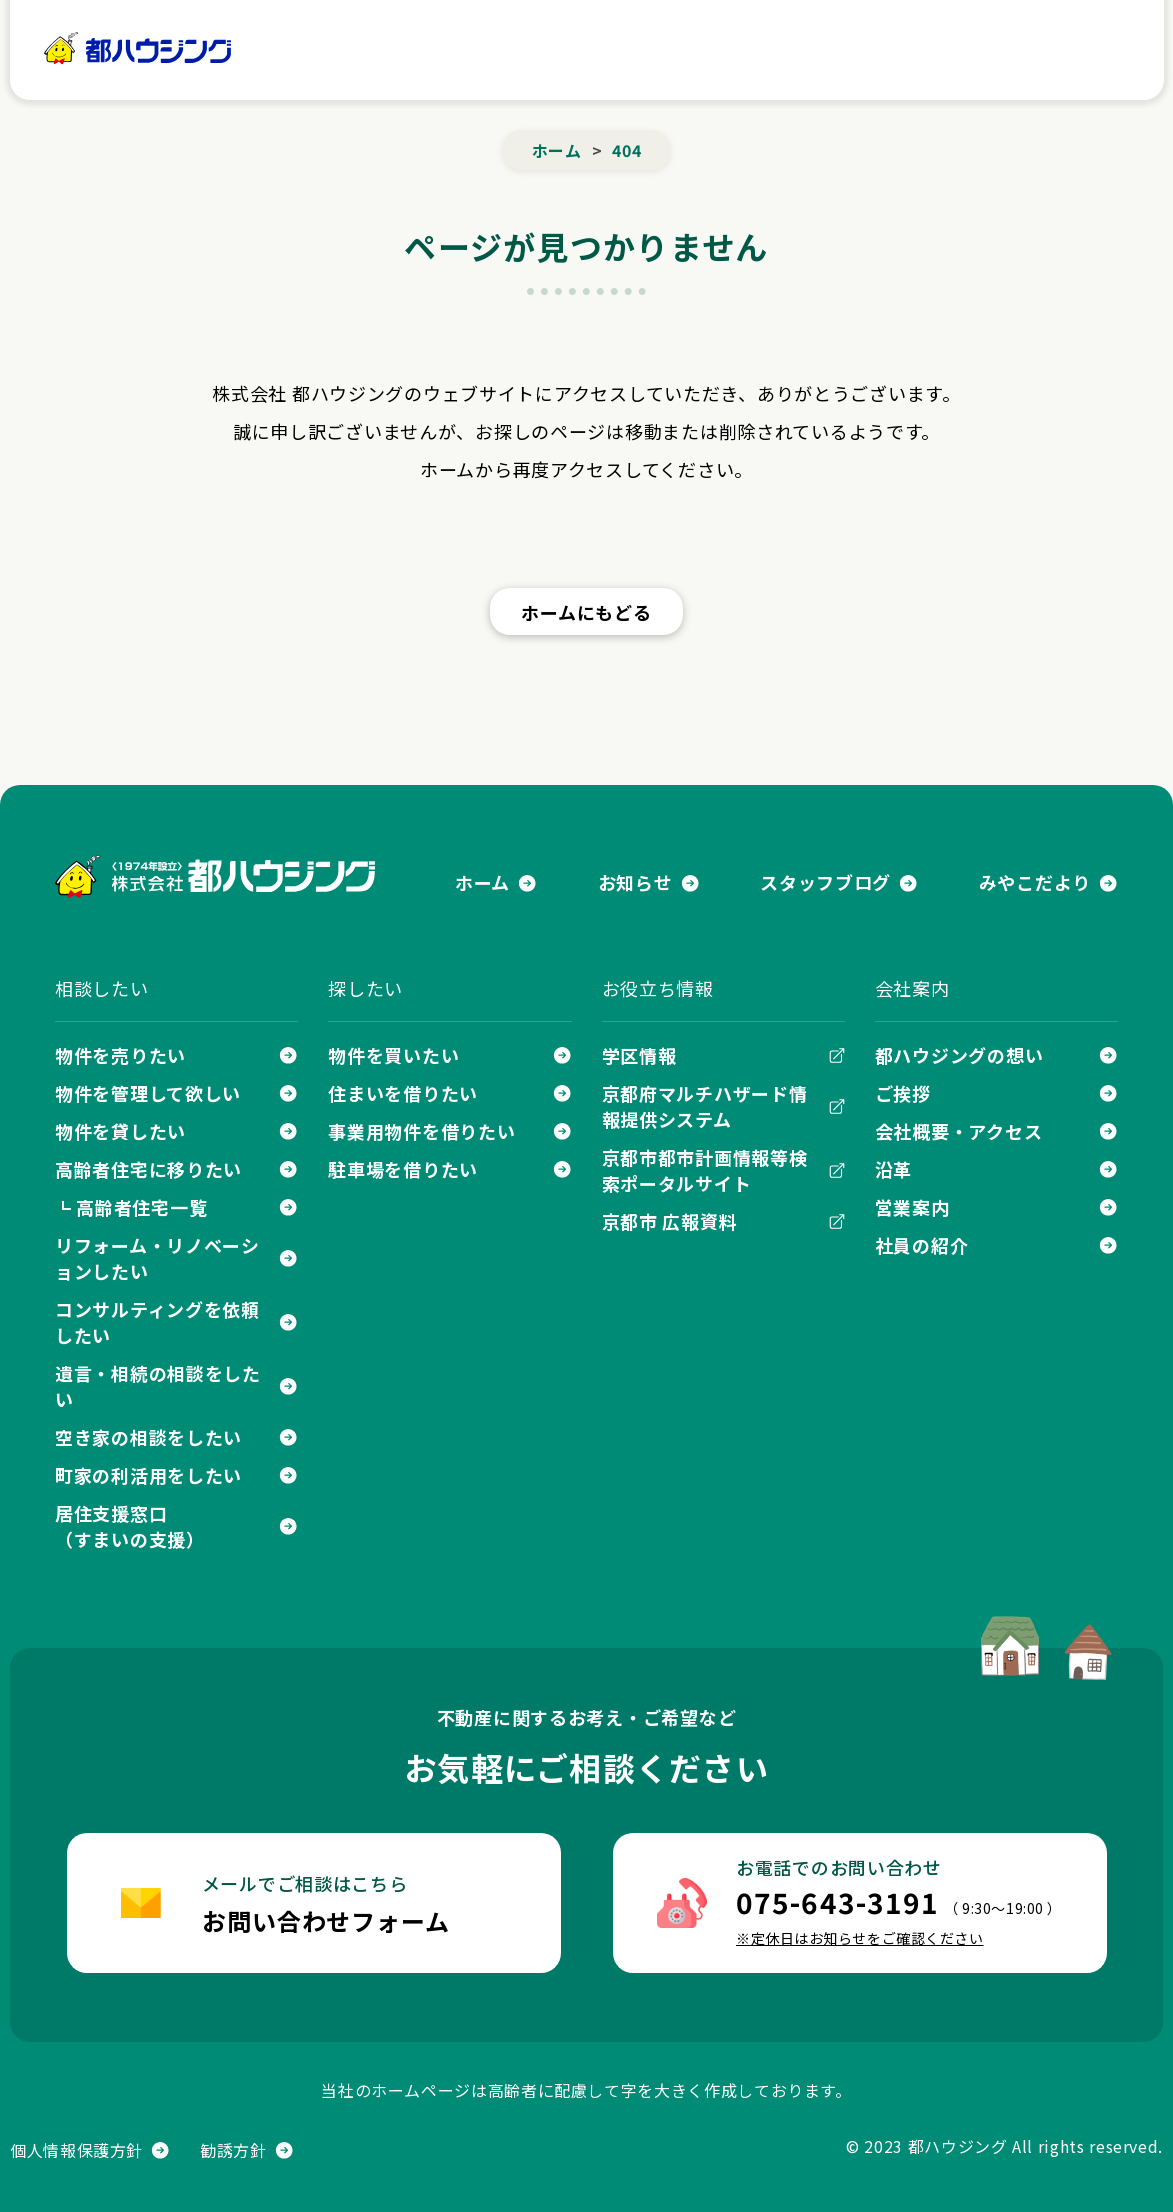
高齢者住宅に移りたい (148, 1169)
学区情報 (639, 1055)
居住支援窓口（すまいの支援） (130, 1526)
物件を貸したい (120, 1131)
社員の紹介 (922, 1245)
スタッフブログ (825, 882)
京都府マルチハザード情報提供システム (705, 1106)
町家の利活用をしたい (148, 1475)
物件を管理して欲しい (148, 1093)
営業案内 (912, 1207)
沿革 (893, 1169)
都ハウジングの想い (959, 1055)
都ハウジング (138, 48)
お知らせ (635, 882)
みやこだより (1035, 882)
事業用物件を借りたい (421, 1131)
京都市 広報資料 (670, 1221)
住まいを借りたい (403, 1093)
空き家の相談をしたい (148, 1437)
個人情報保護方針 (76, 2150)
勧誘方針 (233, 2150)
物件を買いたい (393, 1055)
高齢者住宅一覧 (141, 1207)
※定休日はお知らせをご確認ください (860, 1938)
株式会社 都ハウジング (215, 877)
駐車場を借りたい (403, 1169)
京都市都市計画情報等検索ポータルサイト (705, 1170)
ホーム (302, 49)
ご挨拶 (903, 1093)
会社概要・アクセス (958, 1131)
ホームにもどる (586, 612)
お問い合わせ (1008, 50)
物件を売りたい (120, 1055)
